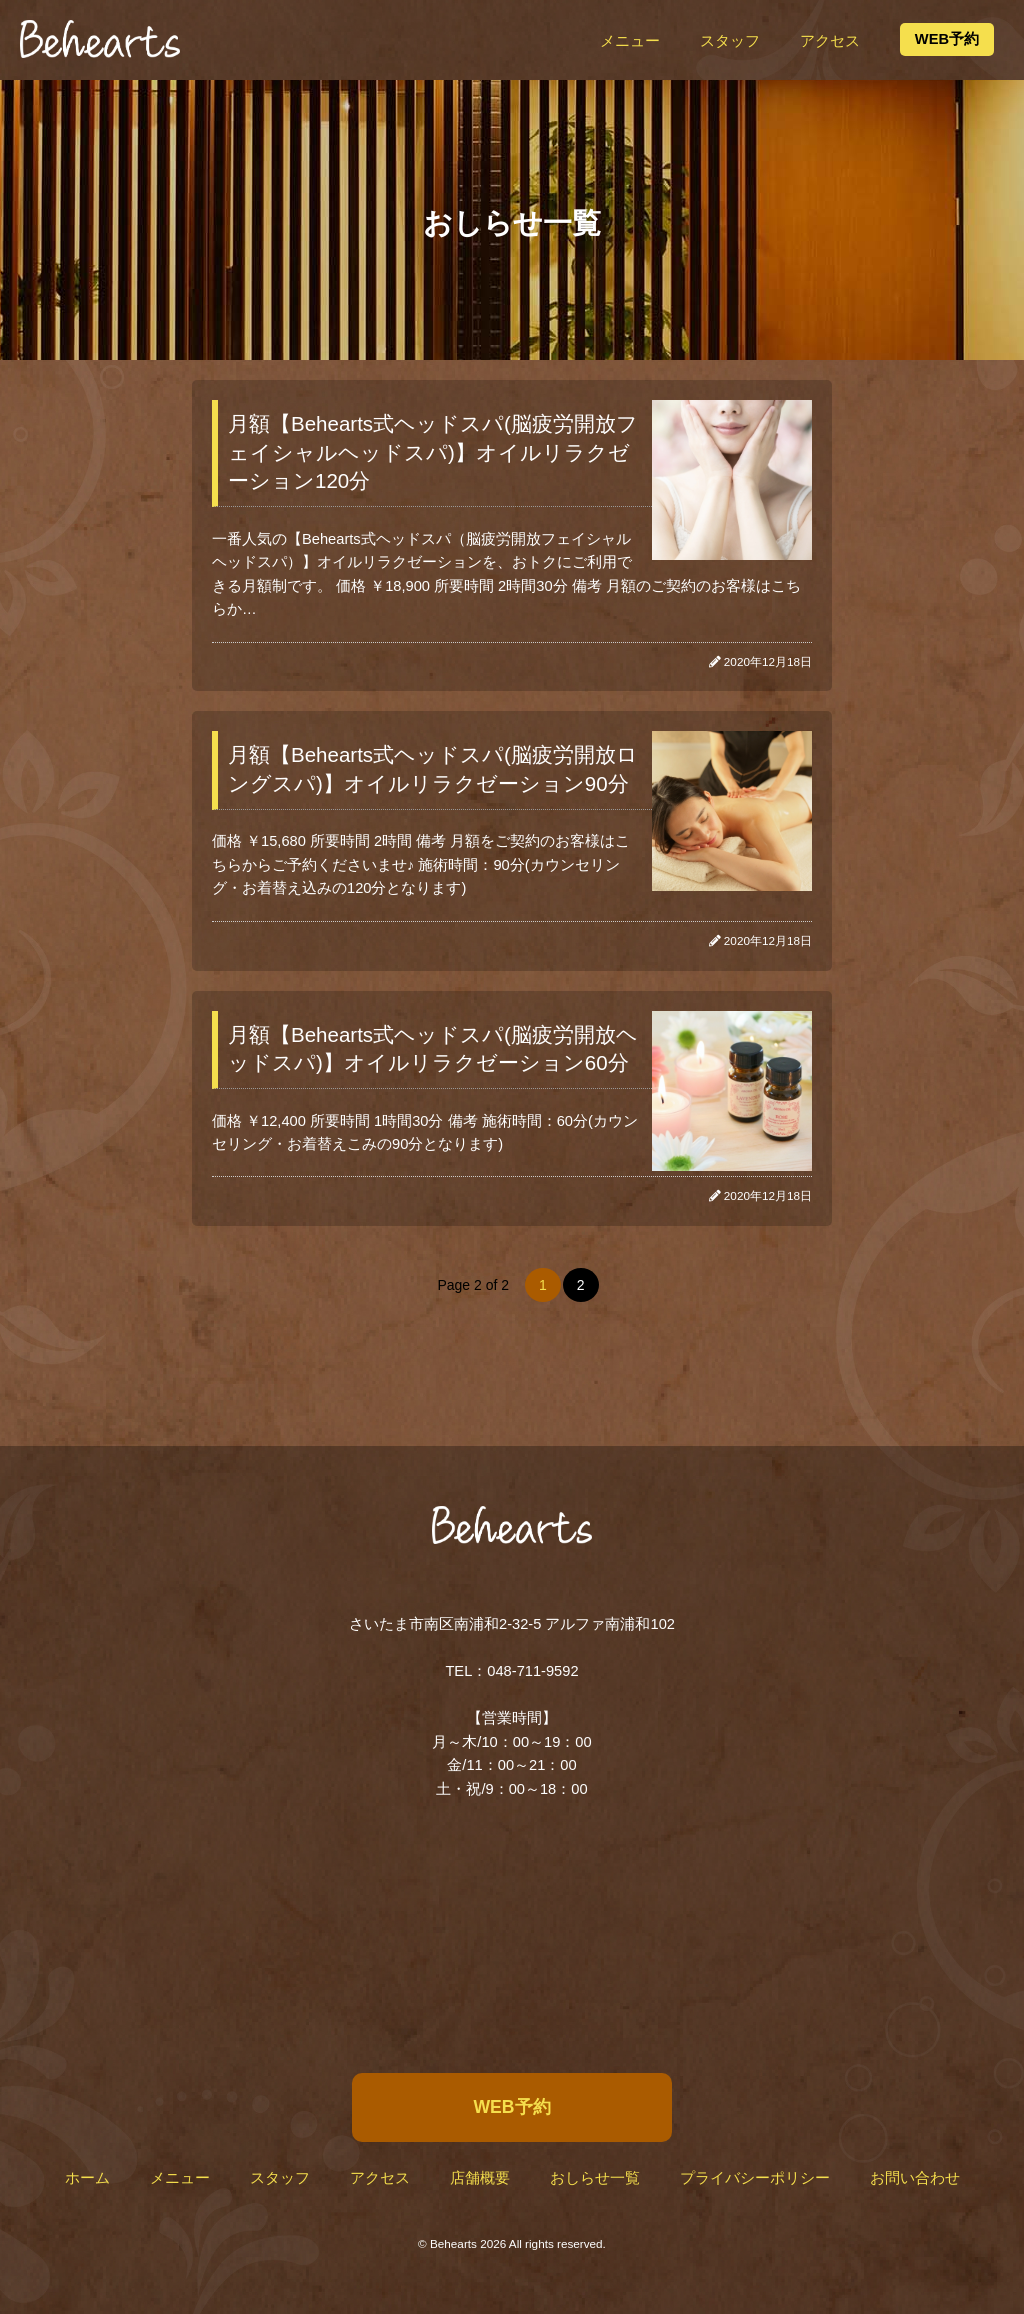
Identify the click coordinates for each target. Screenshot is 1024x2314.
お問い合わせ (915, 2178)
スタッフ (730, 41)
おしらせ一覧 (595, 2178)
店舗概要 (480, 2178)
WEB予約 (947, 39)
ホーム (87, 2178)
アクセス (830, 41)
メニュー (630, 41)
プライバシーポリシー (755, 2178)
